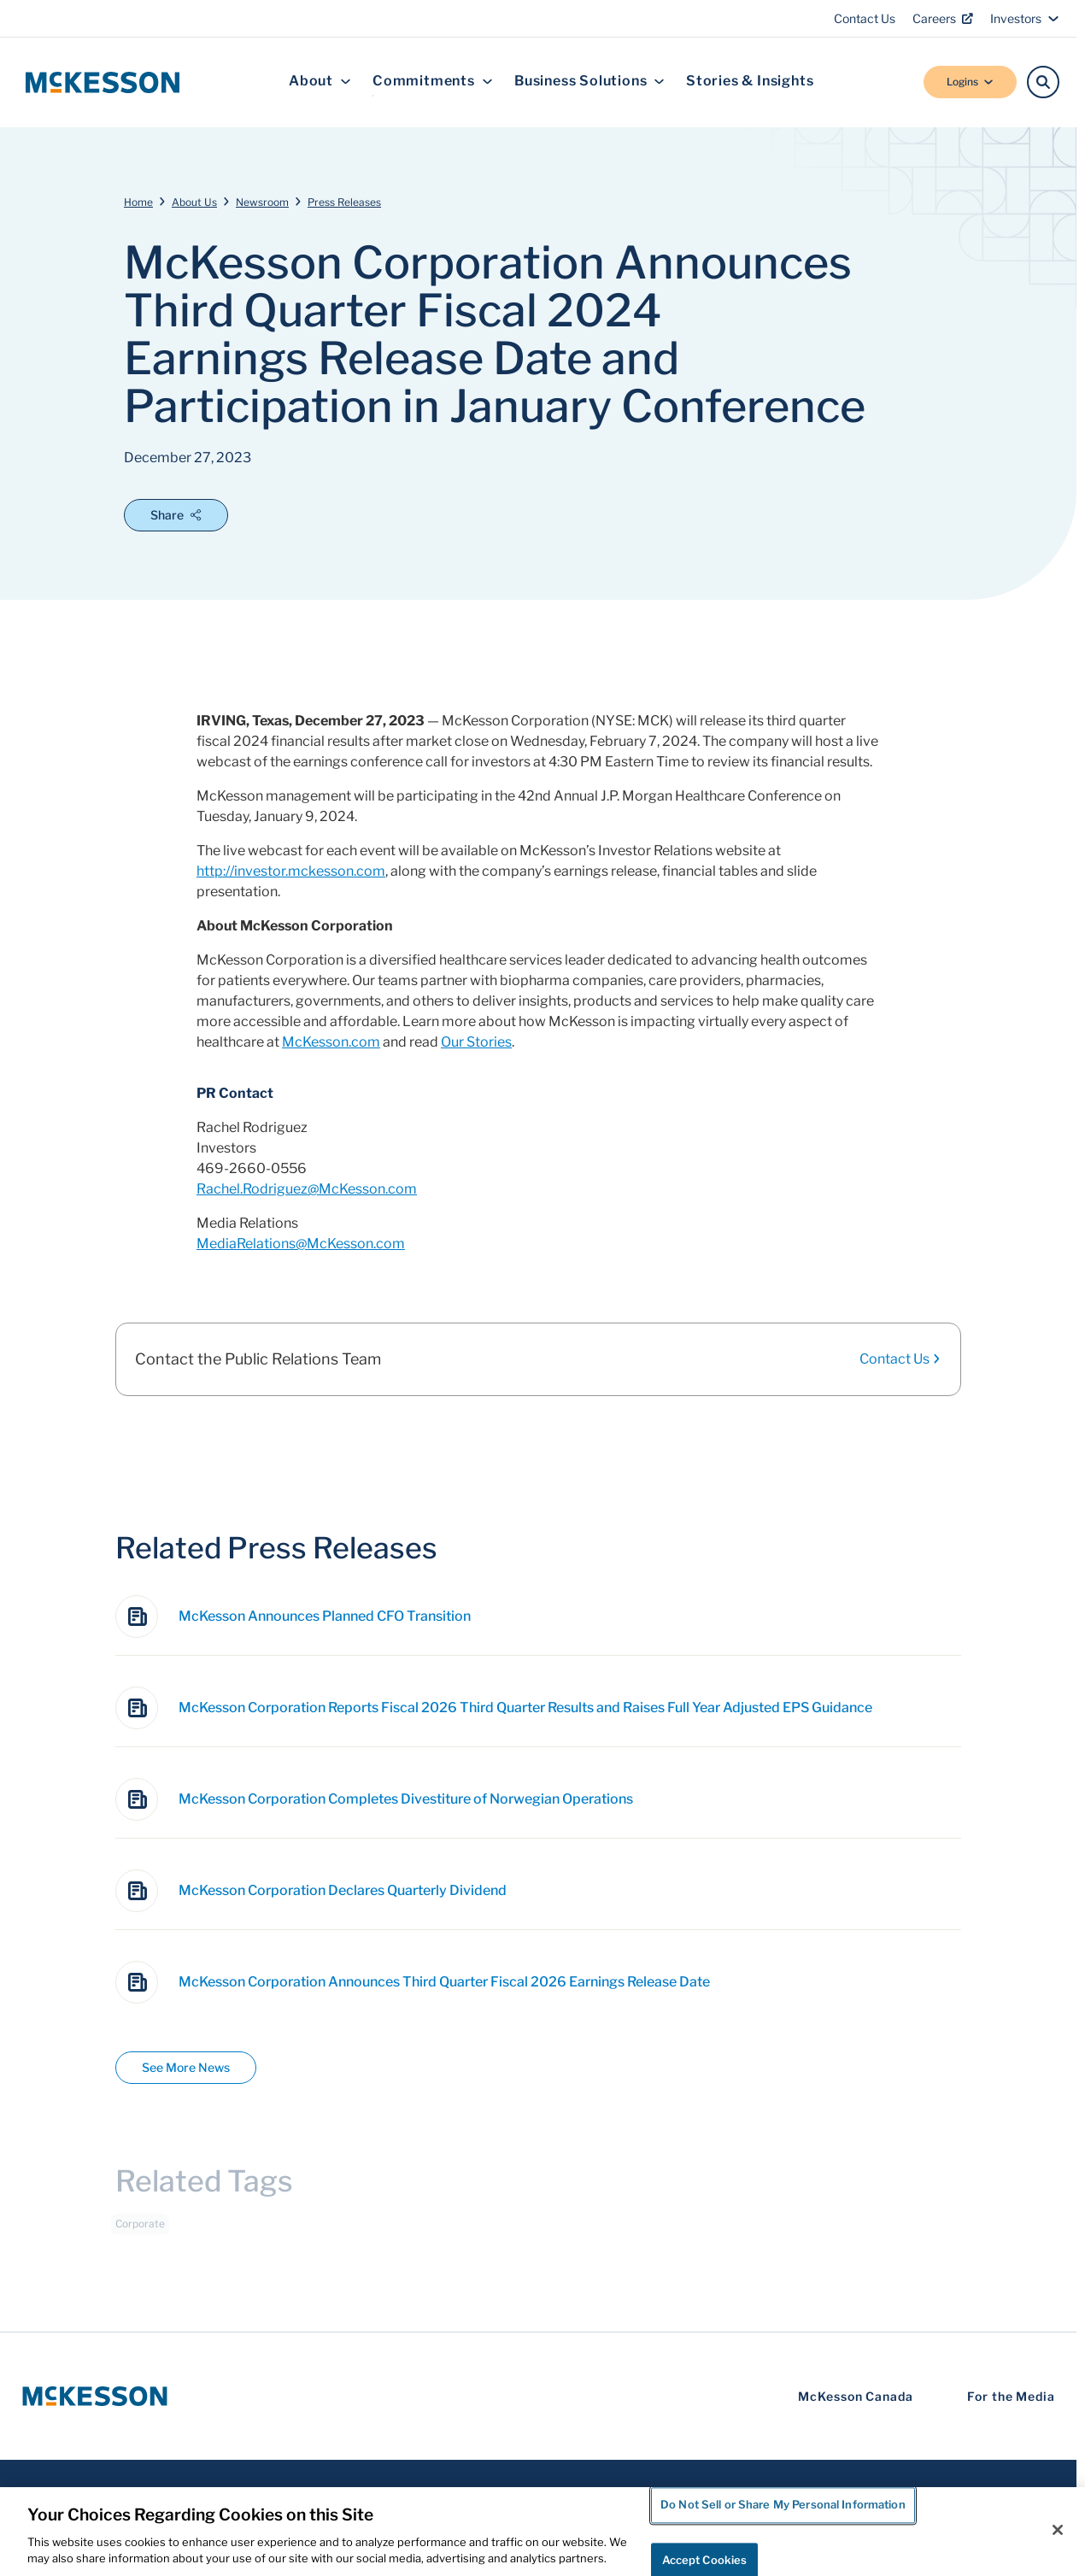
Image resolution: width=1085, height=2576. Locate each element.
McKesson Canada (855, 2396)
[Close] (1057, 2530)
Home (138, 202)
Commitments (432, 81)
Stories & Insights (749, 81)
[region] (542, 2531)
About (320, 81)
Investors (1024, 18)
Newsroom (262, 202)
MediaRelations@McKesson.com (300, 1243)
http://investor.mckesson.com (290, 871)
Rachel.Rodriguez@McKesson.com (306, 1189)
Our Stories (476, 1042)
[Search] (1043, 82)
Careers (942, 18)
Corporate (140, 2230)
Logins (970, 81)
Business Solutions (589, 81)
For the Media (1011, 2396)
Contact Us (864, 18)
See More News (186, 2067)
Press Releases (344, 202)
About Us (194, 202)
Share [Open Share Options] (176, 515)
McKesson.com (331, 1042)
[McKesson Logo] (94, 2396)
